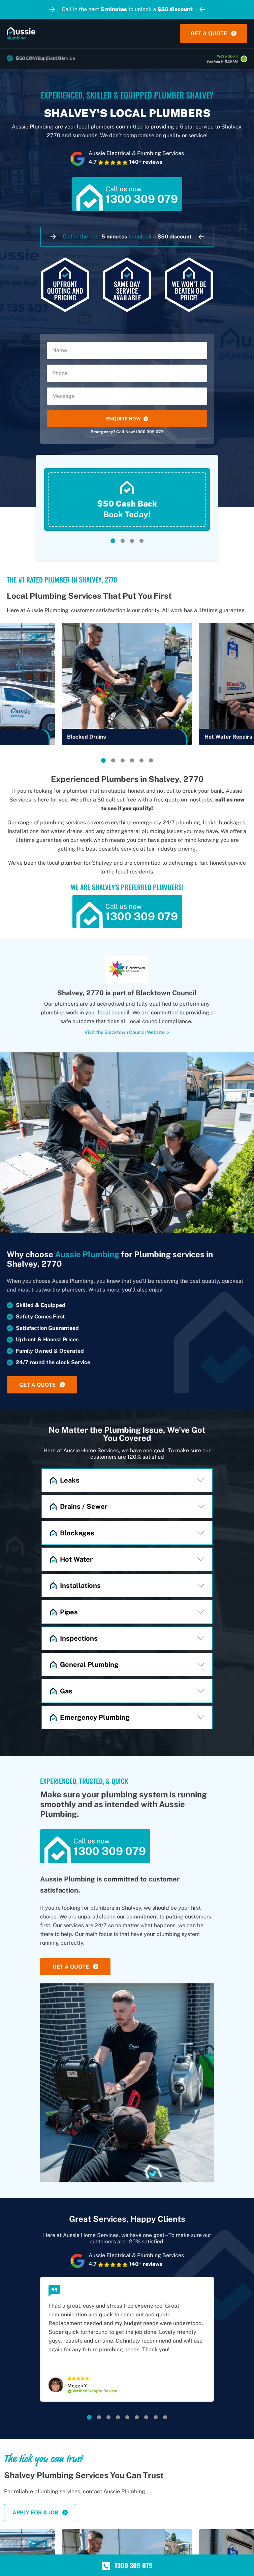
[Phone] (127, 373)
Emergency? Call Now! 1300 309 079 (127, 432)
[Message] (127, 396)
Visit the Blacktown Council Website (127, 1032)
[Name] (127, 350)
